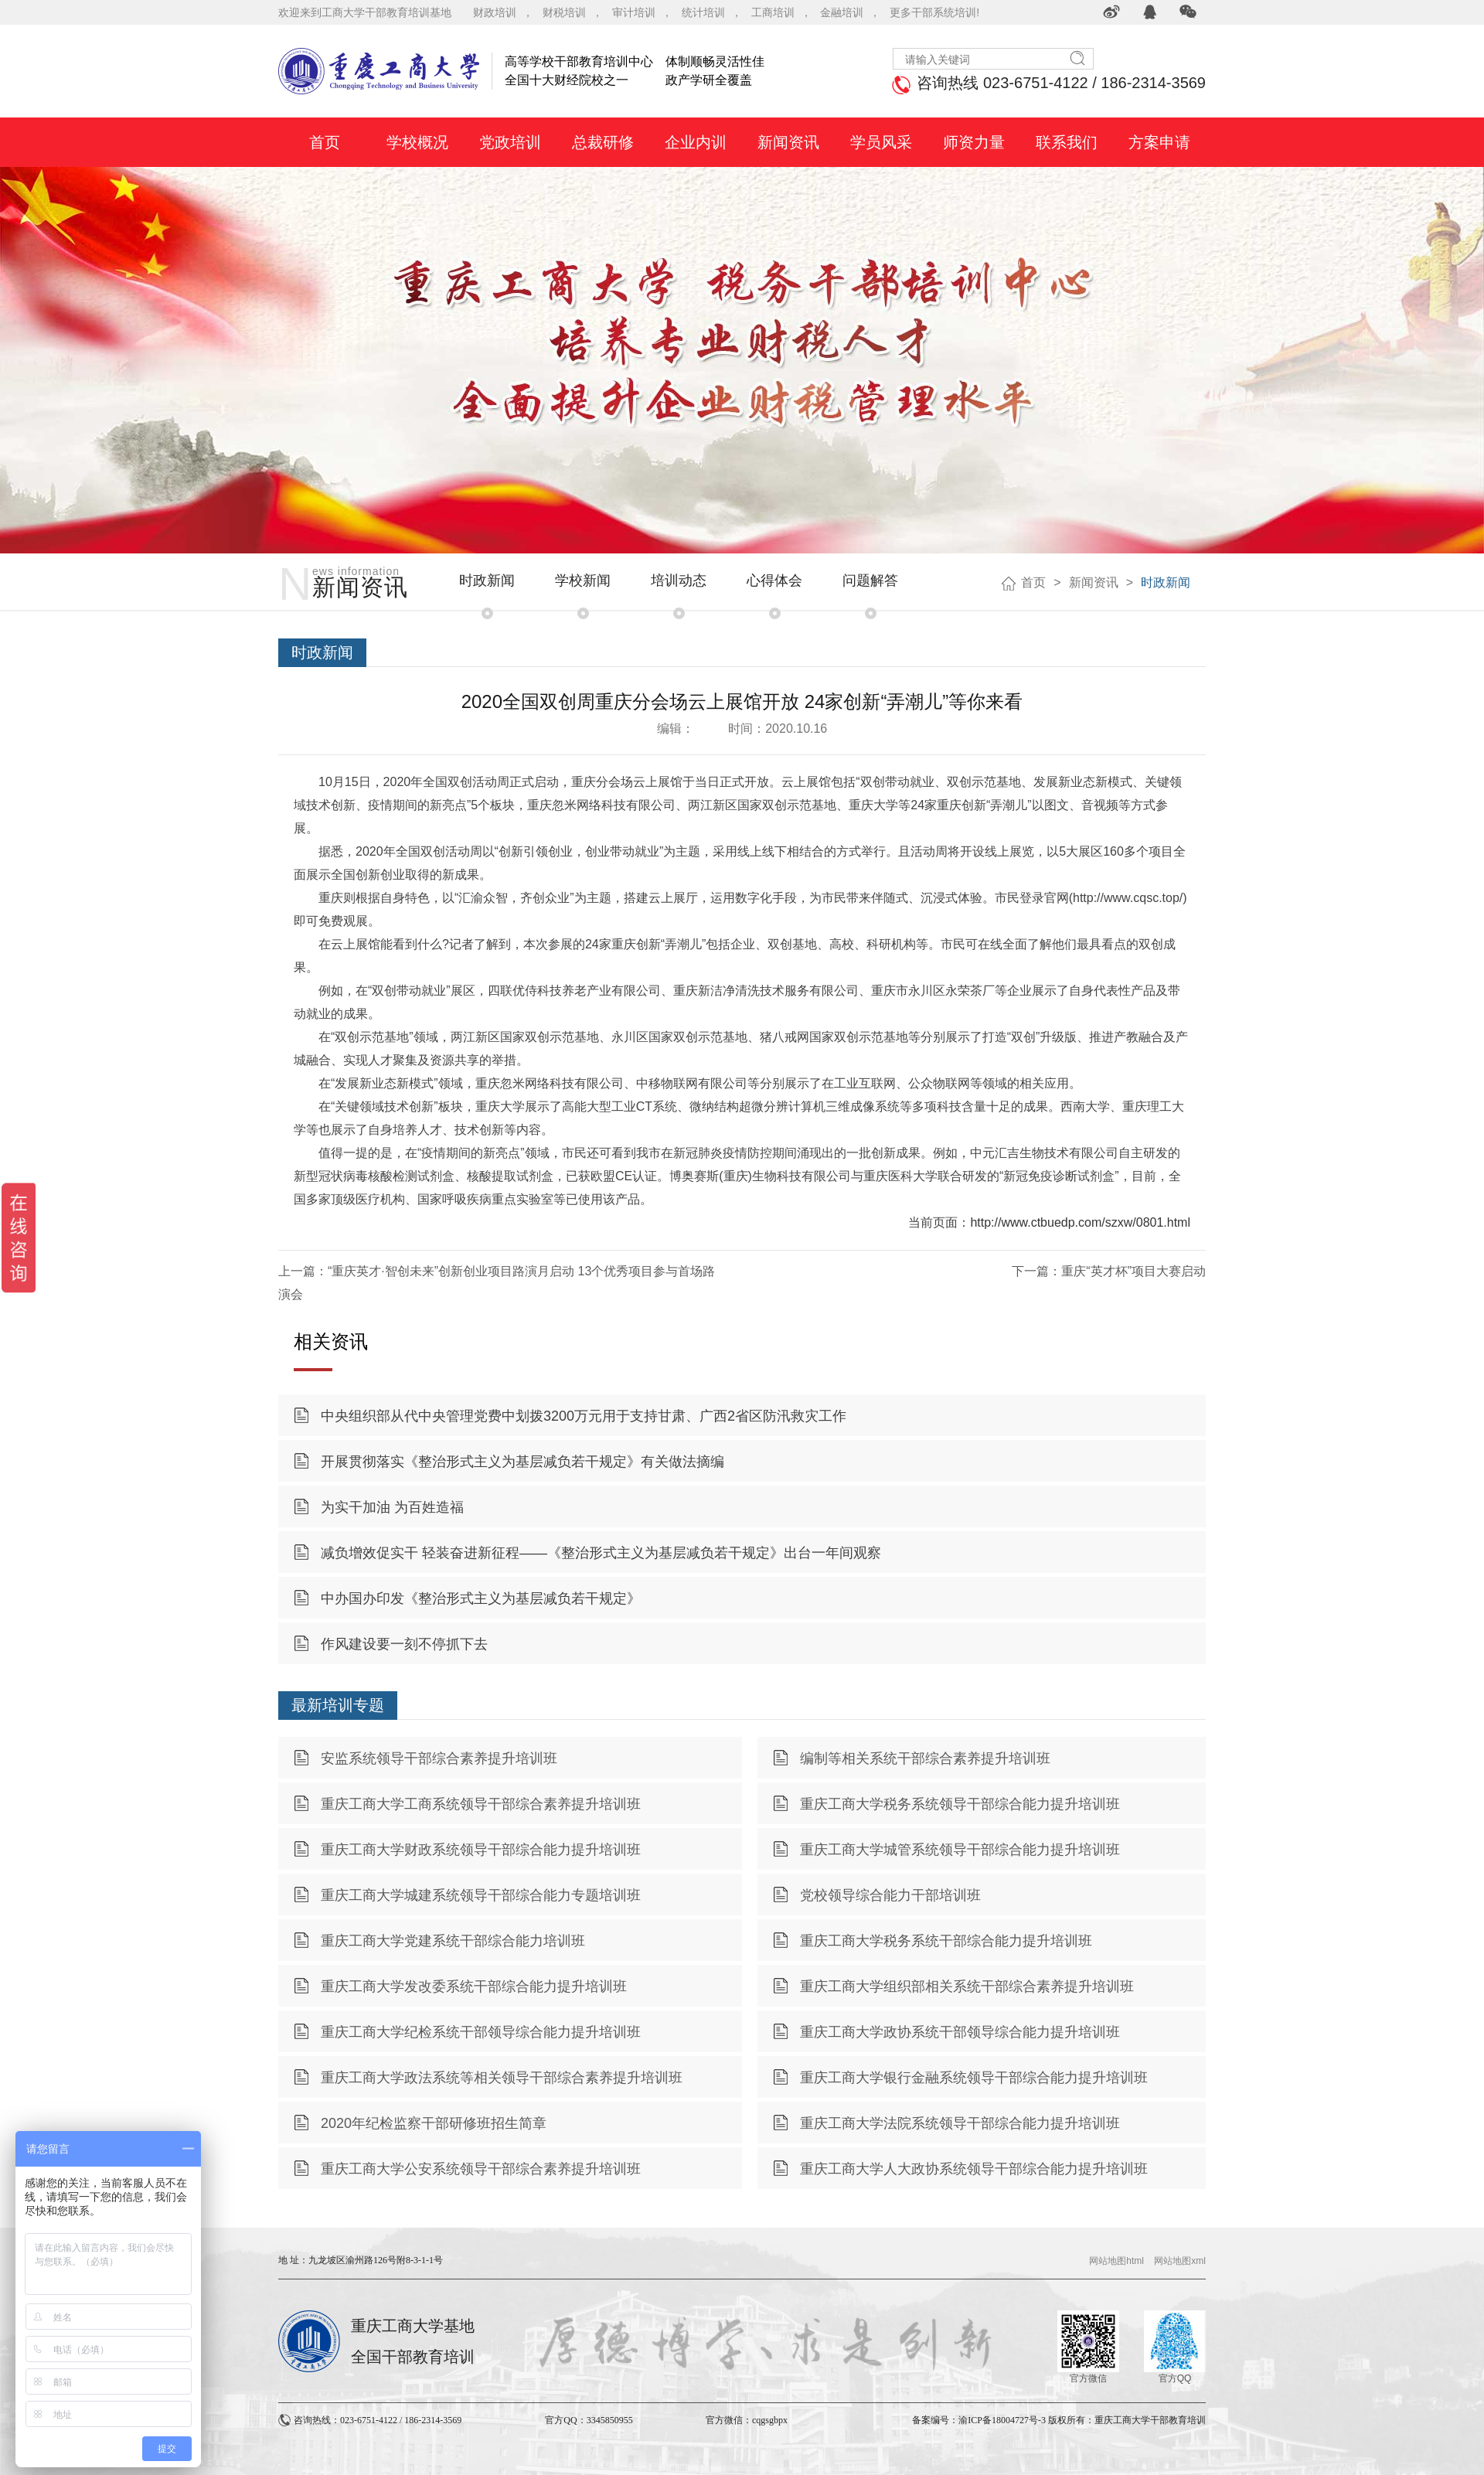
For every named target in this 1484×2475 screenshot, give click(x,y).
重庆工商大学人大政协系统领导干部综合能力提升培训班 (974, 2169)
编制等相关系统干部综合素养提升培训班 (925, 1758)
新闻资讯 (1093, 582)
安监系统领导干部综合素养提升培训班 (439, 1758)
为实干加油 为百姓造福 (392, 1507)
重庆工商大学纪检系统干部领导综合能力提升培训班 (481, 2032)
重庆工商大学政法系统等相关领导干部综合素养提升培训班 (501, 2077)
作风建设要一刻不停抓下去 (404, 1644)
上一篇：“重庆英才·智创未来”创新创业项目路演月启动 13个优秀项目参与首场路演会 (496, 1283)
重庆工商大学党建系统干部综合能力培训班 (453, 1941)
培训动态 (678, 580)
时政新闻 (487, 580)
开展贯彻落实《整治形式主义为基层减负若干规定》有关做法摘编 (522, 1461)
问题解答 (870, 580)
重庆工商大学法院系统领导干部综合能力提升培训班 (960, 2123)
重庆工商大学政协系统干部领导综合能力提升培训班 (960, 2032)
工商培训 (773, 12)
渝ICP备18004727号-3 (1002, 2420)
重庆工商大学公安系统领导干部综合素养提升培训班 (481, 2169)
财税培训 (564, 12)
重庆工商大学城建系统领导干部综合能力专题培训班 (481, 1895)
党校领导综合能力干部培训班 (890, 1895)
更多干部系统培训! (934, 12)
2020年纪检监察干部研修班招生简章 (433, 2123)
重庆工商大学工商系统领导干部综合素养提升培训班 (481, 1804)
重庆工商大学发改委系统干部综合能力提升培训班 (474, 1986)
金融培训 (841, 12)
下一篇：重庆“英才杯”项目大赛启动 (1109, 1271)
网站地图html (1116, 2260)
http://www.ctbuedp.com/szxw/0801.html (1080, 1222)
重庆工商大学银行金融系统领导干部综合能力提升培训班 (974, 2077)
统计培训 (703, 12)
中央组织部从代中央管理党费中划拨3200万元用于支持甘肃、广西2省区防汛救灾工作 (583, 1416)
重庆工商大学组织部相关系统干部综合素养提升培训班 (967, 1986)
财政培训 (494, 12)
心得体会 (774, 580)
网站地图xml (1180, 2260)
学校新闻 (583, 580)
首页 (1033, 582)
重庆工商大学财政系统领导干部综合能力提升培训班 (481, 1849)
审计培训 (633, 12)
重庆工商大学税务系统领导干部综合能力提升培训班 (960, 1804)
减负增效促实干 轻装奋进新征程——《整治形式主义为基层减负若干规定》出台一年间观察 (601, 1553)
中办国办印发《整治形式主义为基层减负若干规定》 (481, 1598)
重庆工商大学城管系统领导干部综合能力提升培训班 (960, 1849)
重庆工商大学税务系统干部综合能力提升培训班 (946, 1941)
